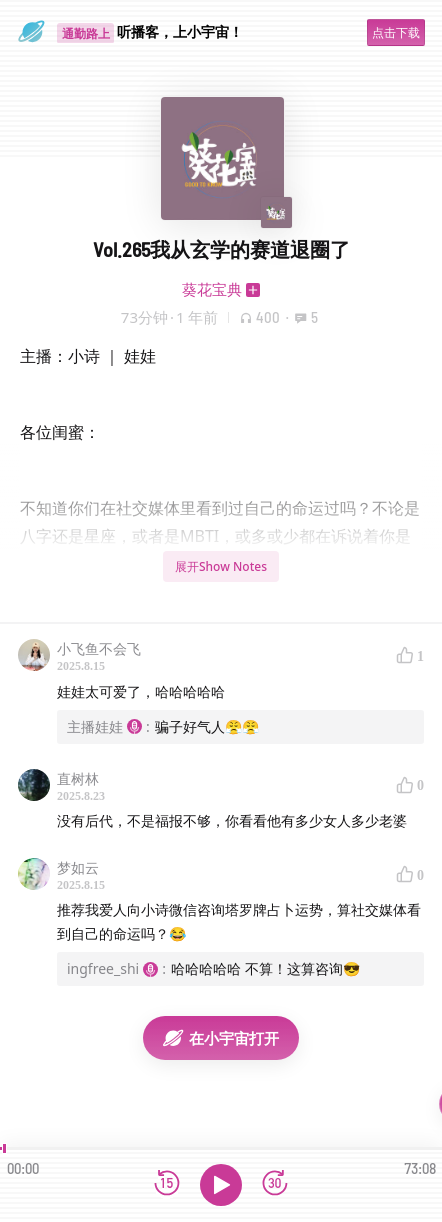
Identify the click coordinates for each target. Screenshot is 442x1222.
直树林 (78, 778)
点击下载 (396, 32)
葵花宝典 (212, 289)
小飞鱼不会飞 (99, 648)
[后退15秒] (167, 1184)
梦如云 (78, 867)
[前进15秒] (275, 1184)
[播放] (221, 1185)
